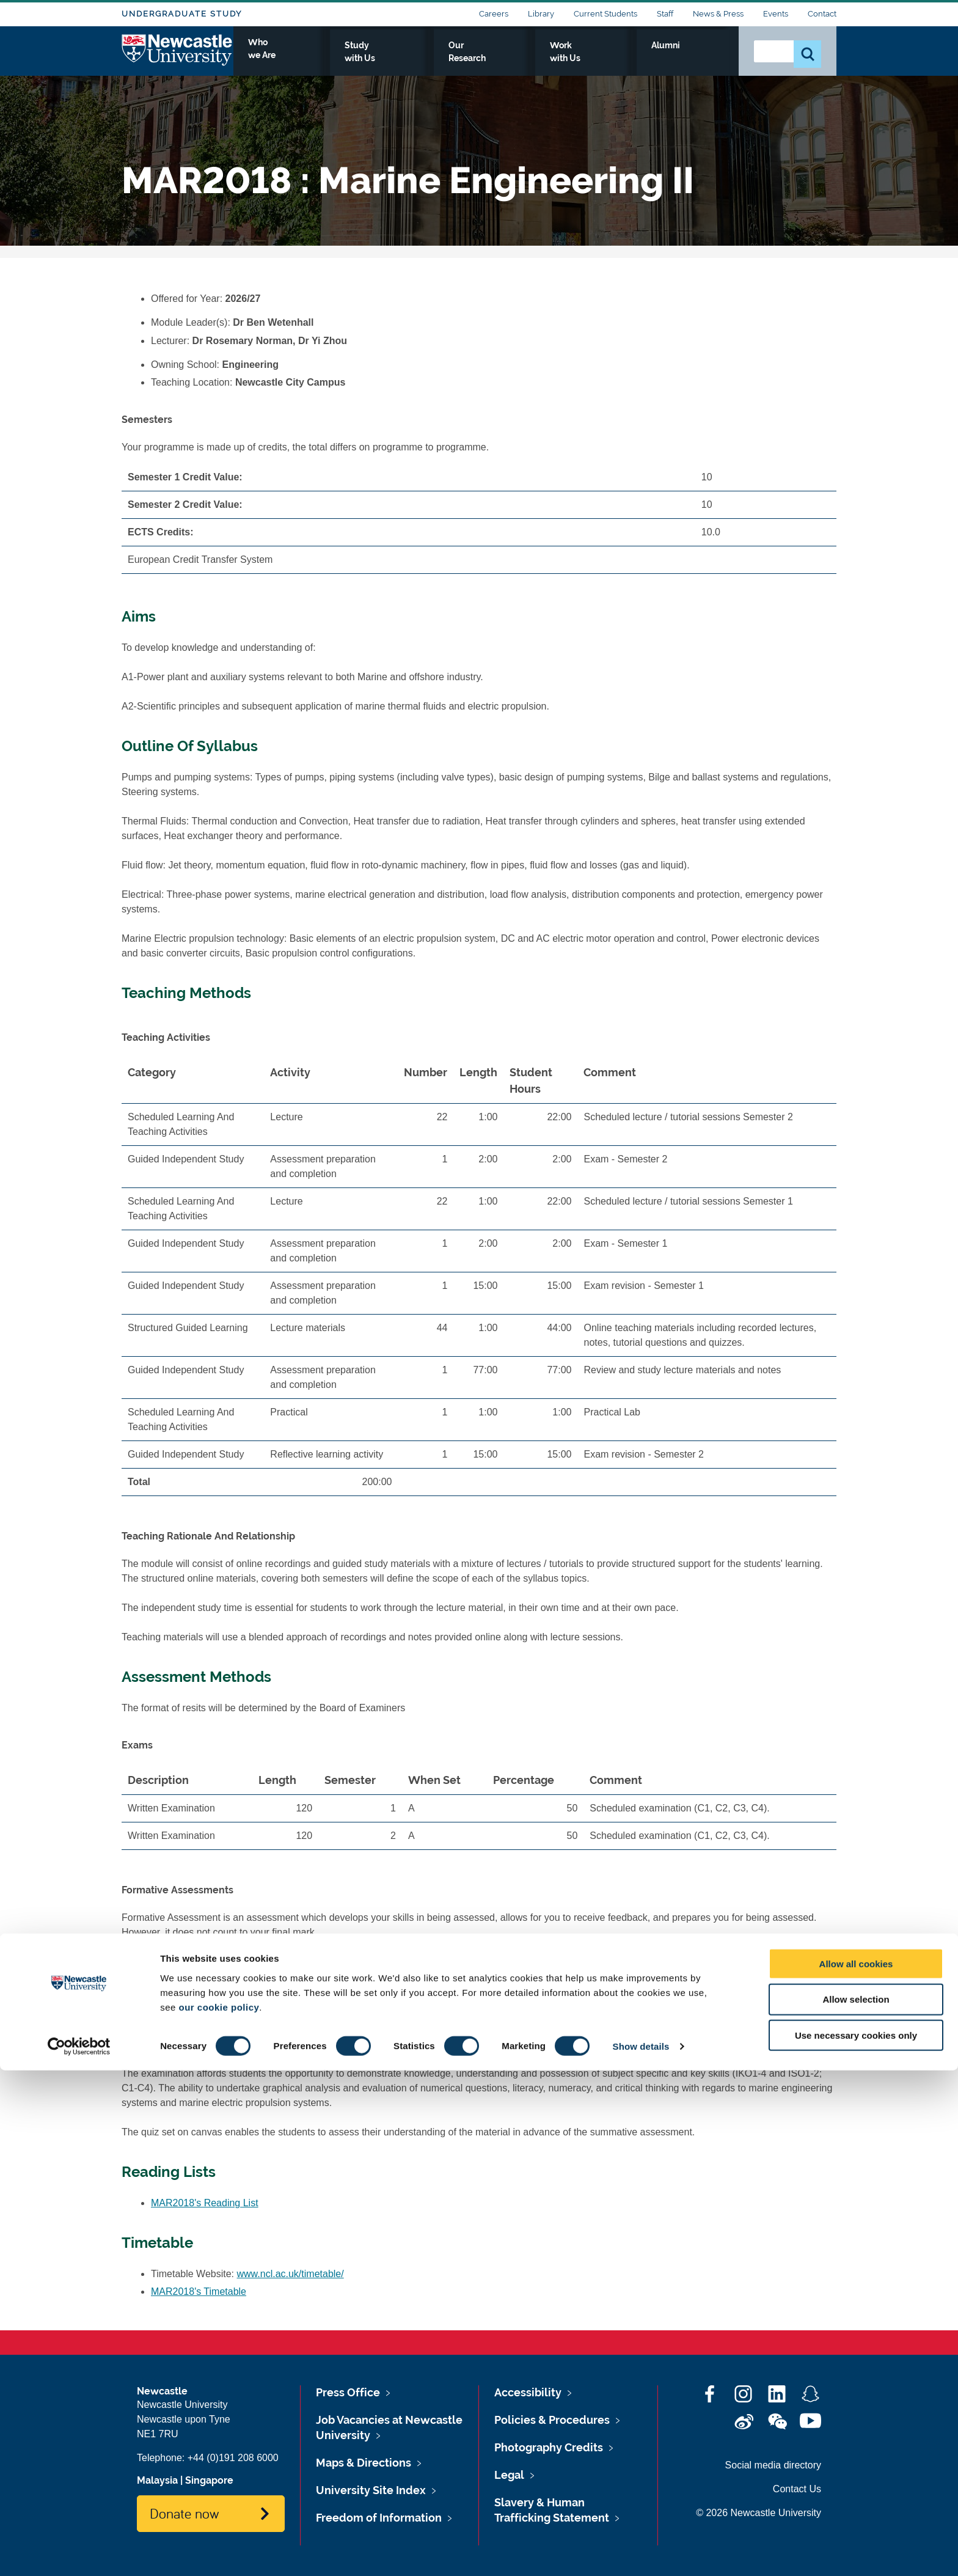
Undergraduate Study (182, 13)
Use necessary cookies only (856, 2541)
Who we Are (384, 59)
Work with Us (634, 59)
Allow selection (855, 2505)
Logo (177, 56)
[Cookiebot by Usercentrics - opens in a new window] (79, 2552)
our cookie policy (218, 2512)
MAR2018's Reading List (204, 2203)
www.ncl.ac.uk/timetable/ (290, 2274)
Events (775, 13)
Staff (665, 13)
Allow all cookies (856, 2469)
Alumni (702, 59)
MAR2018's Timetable (198, 2291)
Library (541, 13)
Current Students (605, 13)
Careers (493, 13)
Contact (822, 13)
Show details (641, 2552)
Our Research (551, 59)
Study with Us (466, 59)
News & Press (718, 13)
